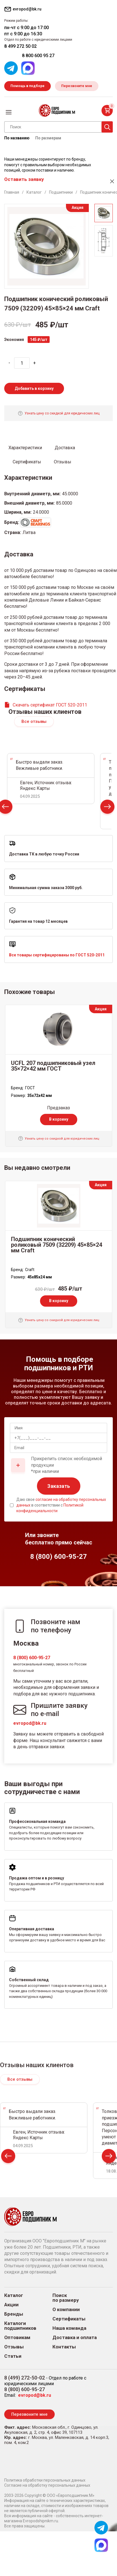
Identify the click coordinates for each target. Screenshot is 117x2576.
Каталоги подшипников (20, 2326)
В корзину (58, 1119)
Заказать (58, 1486)
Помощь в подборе (27, 86)
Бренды (13, 2314)
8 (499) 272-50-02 (24, 2378)
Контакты (64, 2346)
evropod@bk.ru (29, 1723)
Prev (8, 2157)
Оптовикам (17, 2337)
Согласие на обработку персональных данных (47, 2485)
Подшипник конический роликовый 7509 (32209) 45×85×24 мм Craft (56, 1245)
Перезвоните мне (76, 86)
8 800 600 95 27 (38, 55)
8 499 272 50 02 (20, 46)
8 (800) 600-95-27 (31, 1657)
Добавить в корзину (34, 388)
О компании (66, 2309)
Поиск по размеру (65, 2298)
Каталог (13, 2295)
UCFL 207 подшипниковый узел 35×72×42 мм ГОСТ (53, 1066)
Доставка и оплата (74, 2337)
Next (107, 807)
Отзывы (14, 2346)
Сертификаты (68, 2318)
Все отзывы (34, 721)
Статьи (12, 2356)
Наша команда (69, 2328)
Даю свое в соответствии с (61, 1505)
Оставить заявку (24, 179)
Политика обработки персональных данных (44, 2480)
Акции (11, 2304)
